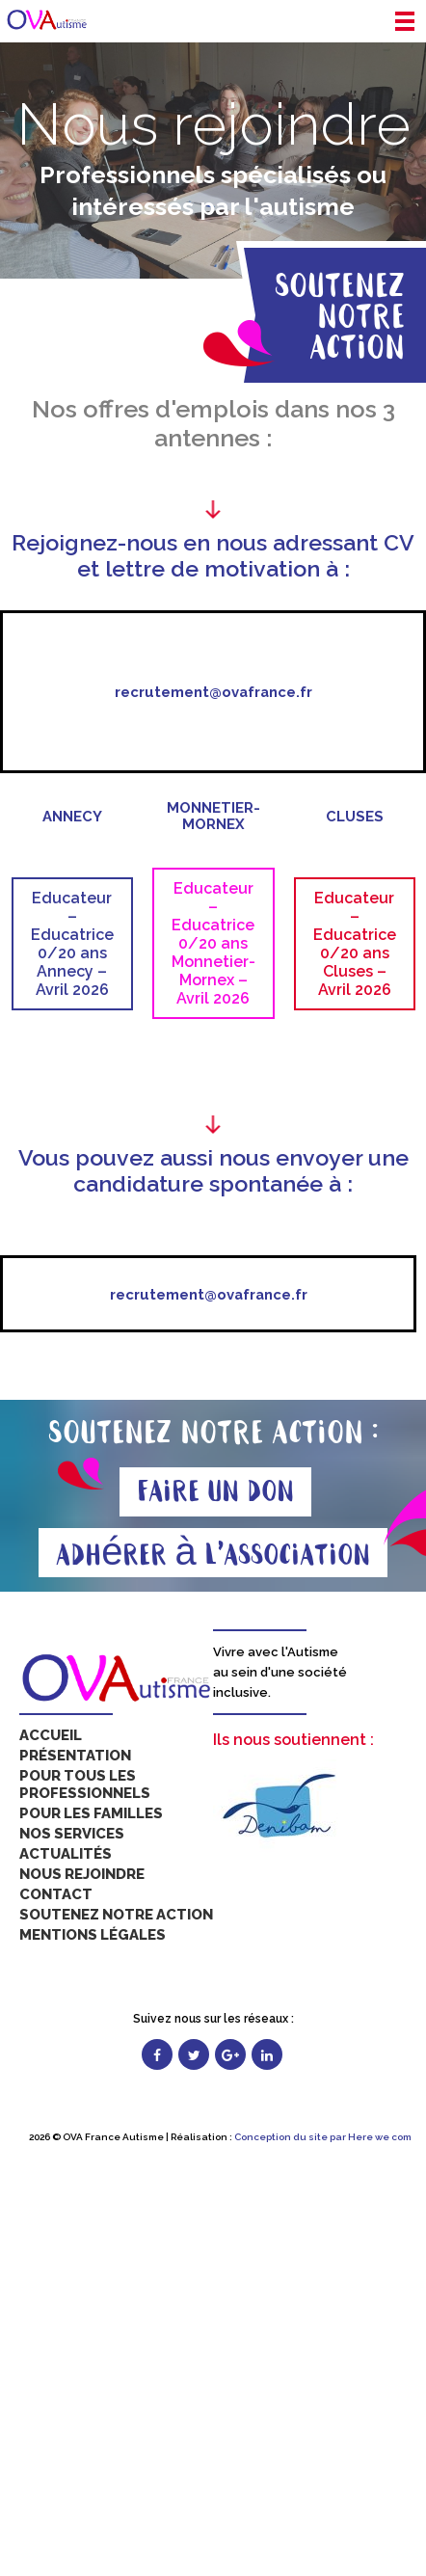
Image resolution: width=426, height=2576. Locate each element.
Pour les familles (91, 1813)
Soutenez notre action (116, 1914)
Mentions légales (92, 1935)
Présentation (75, 1755)
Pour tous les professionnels (84, 1784)
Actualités (65, 1854)
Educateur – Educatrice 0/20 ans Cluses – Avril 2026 (354, 944)
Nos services (71, 1833)
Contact (56, 1894)
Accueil (50, 1735)
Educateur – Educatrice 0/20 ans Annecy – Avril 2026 (72, 944)
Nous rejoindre (82, 1874)
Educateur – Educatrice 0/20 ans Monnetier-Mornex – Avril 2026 (213, 943)
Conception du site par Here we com (323, 2137)
